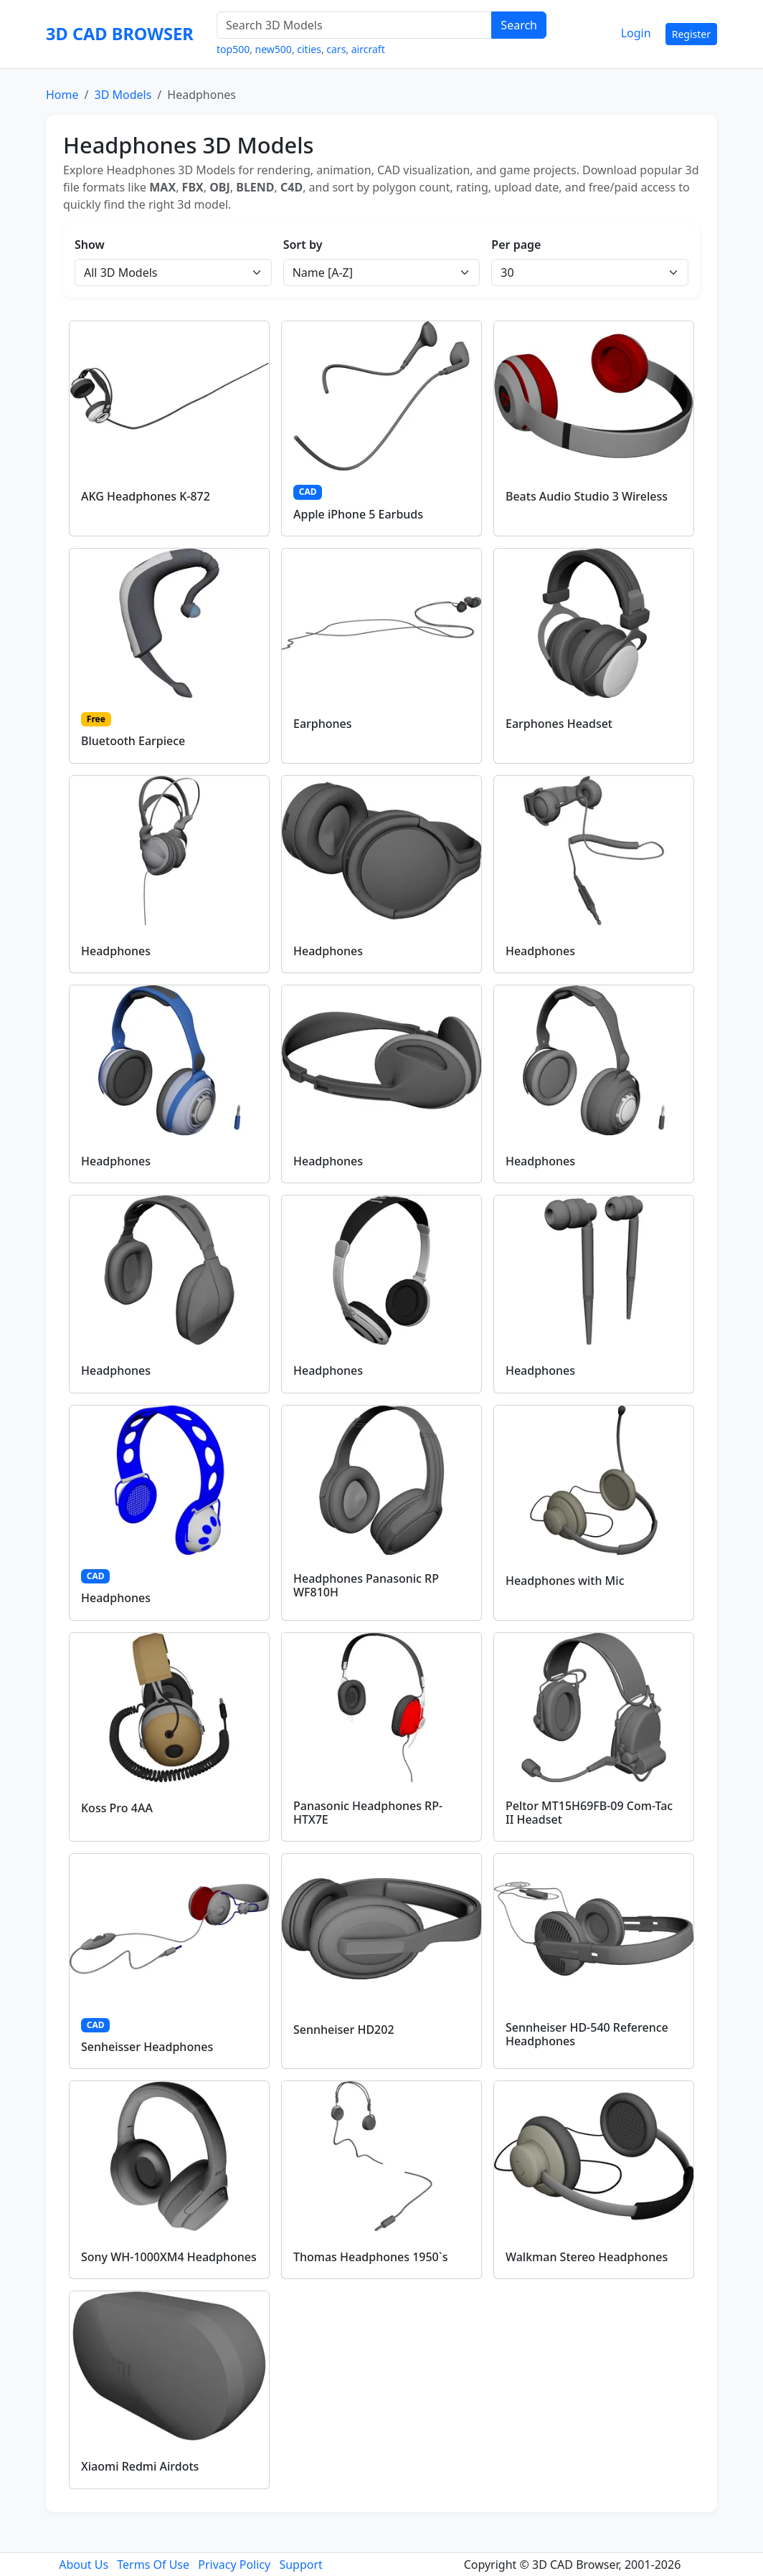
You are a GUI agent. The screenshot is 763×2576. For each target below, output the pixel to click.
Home (62, 95)
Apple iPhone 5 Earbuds (358, 514)
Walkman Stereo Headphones (587, 2257)
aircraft (368, 49)
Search (519, 25)
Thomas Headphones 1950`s (370, 2257)
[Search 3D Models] (354, 25)
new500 (273, 49)
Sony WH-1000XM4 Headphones (169, 2257)
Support (300, 2564)
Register (691, 34)
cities (309, 49)
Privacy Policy (234, 2564)
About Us (83, 2564)
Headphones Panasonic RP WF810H (366, 1585)
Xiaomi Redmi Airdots (140, 2466)
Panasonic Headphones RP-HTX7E (367, 1812)
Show (90, 244)
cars (336, 49)
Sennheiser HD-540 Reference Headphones (587, 2034)
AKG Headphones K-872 (145, 496)
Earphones (322, 723)
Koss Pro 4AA (117, 1808)
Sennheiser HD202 (343, 2029)
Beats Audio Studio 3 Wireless (587, 496)
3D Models (122, 95)
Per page (516, 244)
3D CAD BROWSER (120, 33)
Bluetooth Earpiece (133, 741)
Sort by (303, 244)
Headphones (116, 951)
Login (636, 33)
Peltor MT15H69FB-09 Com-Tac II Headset (589, 1812)
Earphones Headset (559, 723)
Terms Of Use (153, 2564)
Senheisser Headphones (147, 2047)
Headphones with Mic (565, 1580)
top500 (233, 49)
